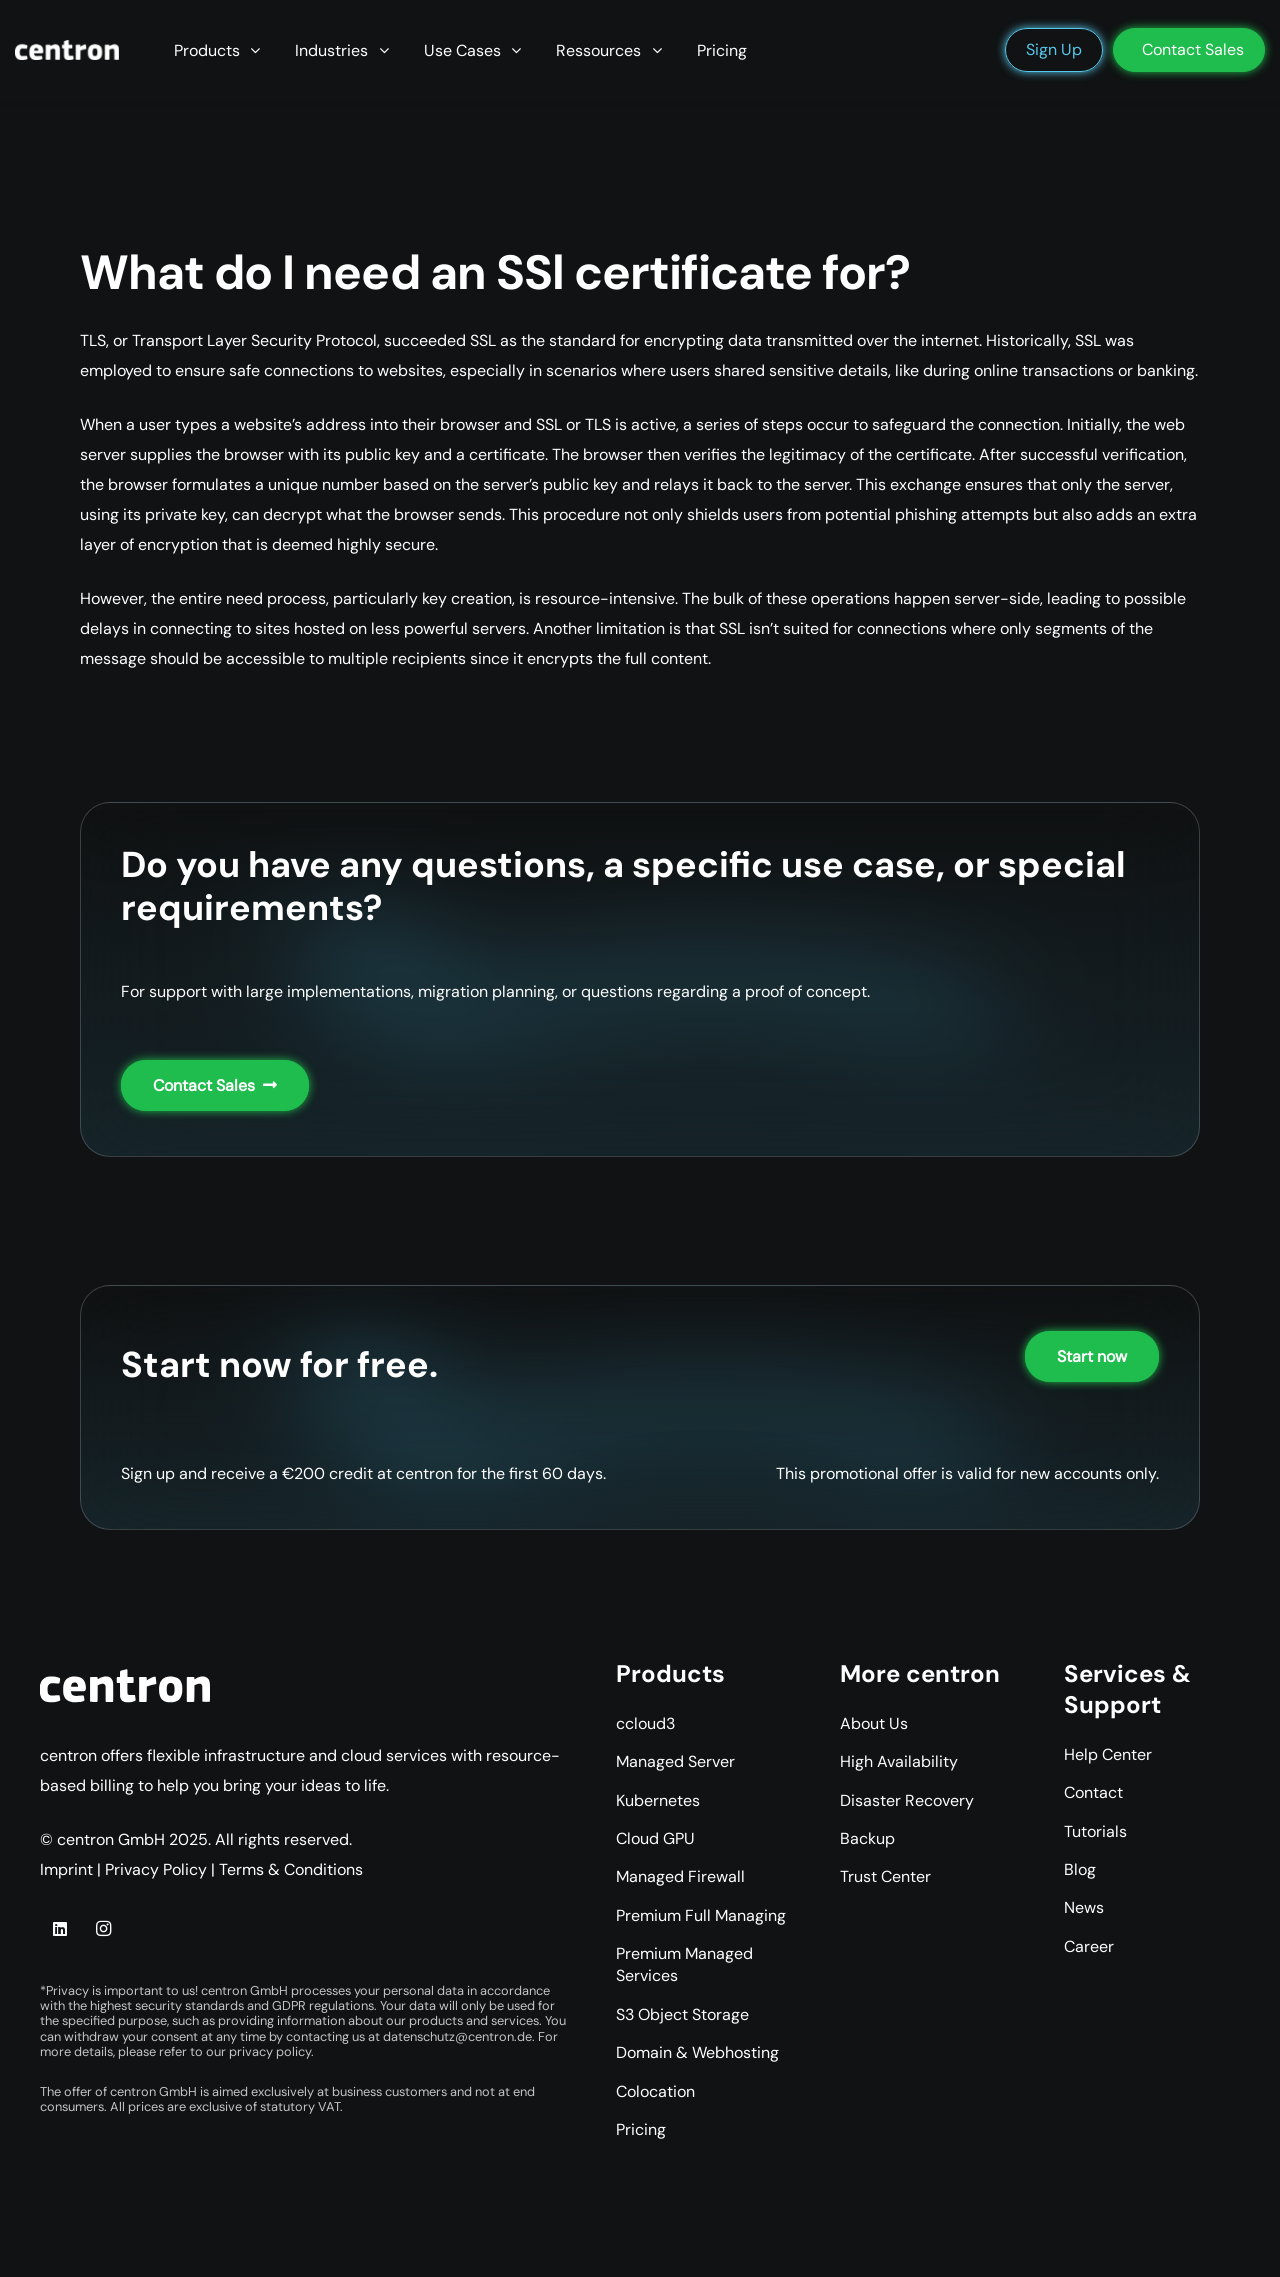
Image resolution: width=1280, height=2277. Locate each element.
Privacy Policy (156, 1869)
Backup (867, 1838)
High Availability (899, 1761)
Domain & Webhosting (697, 2052)
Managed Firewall (680, 1876)
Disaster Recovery (907, 1800)
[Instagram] (103, 1929)
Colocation (655, 2091)
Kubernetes (658, 1800)
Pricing (641, 2129)
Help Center (1108, 1754)
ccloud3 (645, 1723)
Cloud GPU (655, 1838)
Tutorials (1095, 1831)
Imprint (66, 1869)
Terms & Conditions (291, 1869)
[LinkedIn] (60, 1929)
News (1084, 1907)
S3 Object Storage (682, 2014)
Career (1089, 1946)
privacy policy (270, 2051)
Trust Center (885, 1876)
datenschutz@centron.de (457, 2036)
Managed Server (675, 1761)
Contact (1093, 1792)
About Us (874, 1723)
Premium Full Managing (701, 1915)
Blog (1080, 1869)
